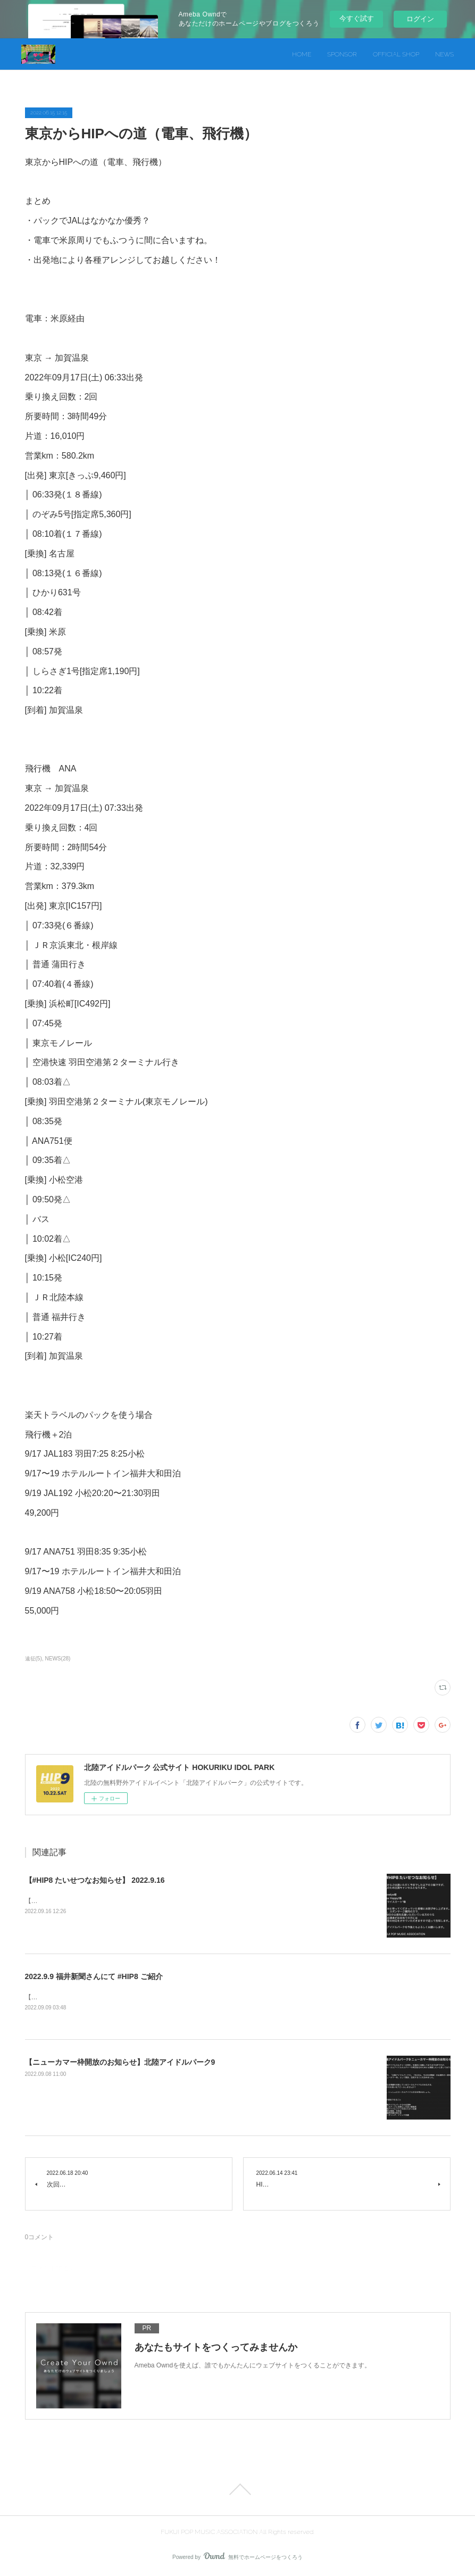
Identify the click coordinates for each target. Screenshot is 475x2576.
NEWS (444, 54)
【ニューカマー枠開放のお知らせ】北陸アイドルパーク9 (120, 2063)
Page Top (237, 2490)
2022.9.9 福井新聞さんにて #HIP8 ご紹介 (94, 1976)
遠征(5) (33, 1658)
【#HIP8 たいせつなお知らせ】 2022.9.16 (95, 1880)
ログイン (420, 19)
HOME (301, 54)
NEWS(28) (58, 1658)
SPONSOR (342, 54)
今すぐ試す (356, 18)
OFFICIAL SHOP (396, 54)
